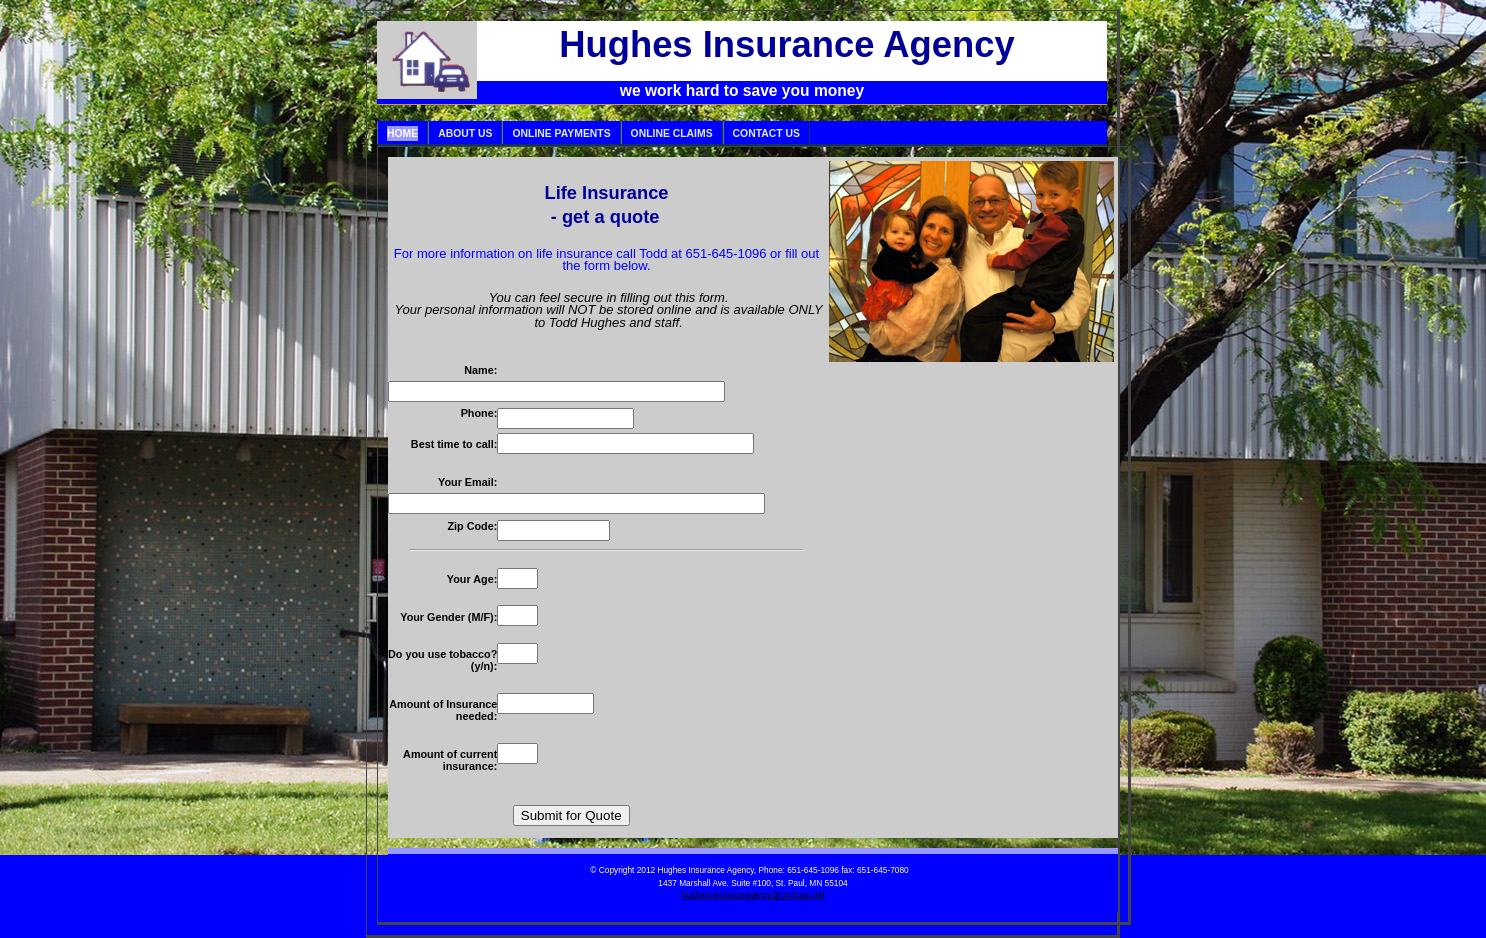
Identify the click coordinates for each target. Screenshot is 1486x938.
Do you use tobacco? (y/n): (442, 660)
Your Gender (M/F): (448, 617)
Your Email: (467, 482)
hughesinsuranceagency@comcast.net (752, 895)
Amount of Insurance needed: (443, 710)
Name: (480, 370)
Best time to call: (454, 444)
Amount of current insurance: (450, 760)
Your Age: (472, 579)
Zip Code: (472, 526)
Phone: (479, 413)
